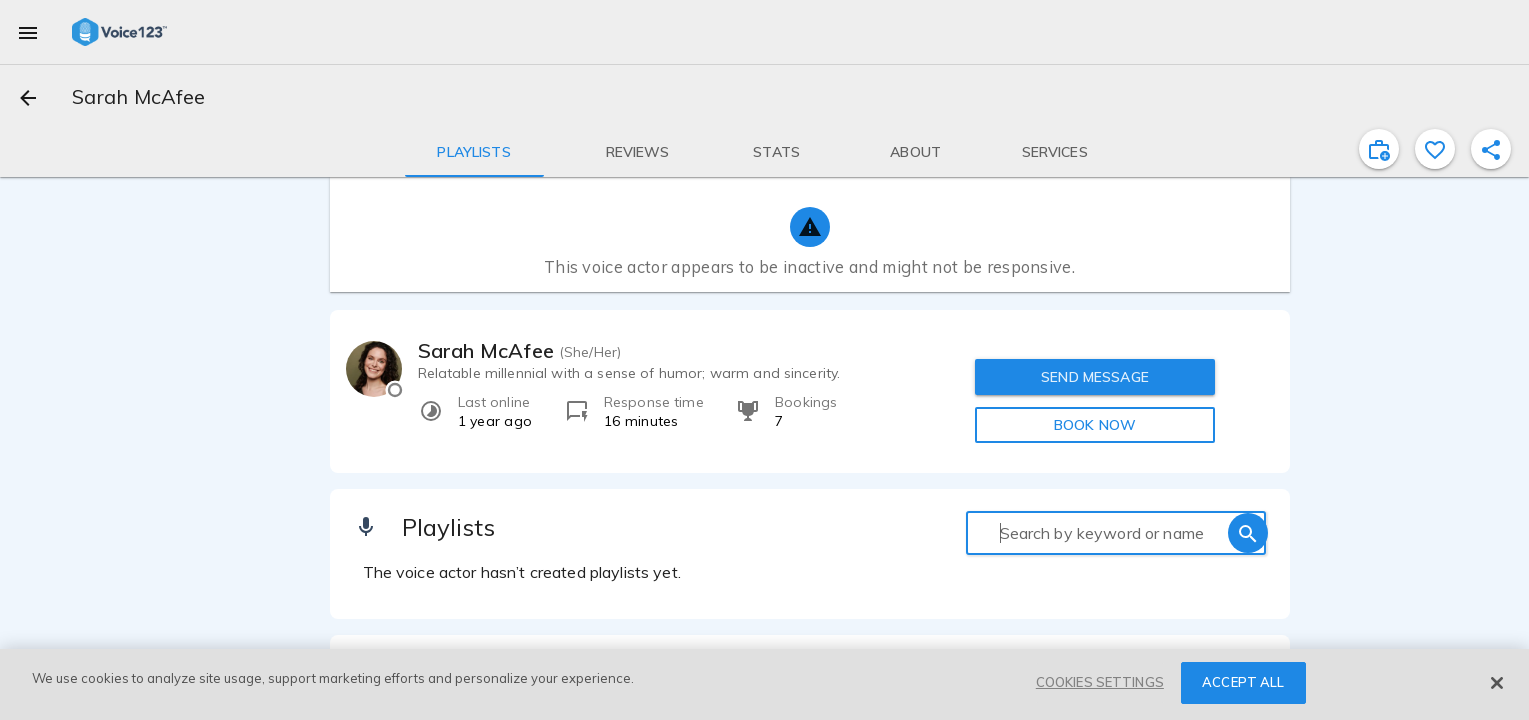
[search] (1248, 533)
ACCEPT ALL (1243, 682)
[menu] (28, 32)
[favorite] (1435, 149)
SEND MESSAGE (1095, 377)
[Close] (1497, 683)
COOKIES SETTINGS (1100, 682)
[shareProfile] (1491, 149)
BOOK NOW (1095, 425)
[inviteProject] (1379, 149)
